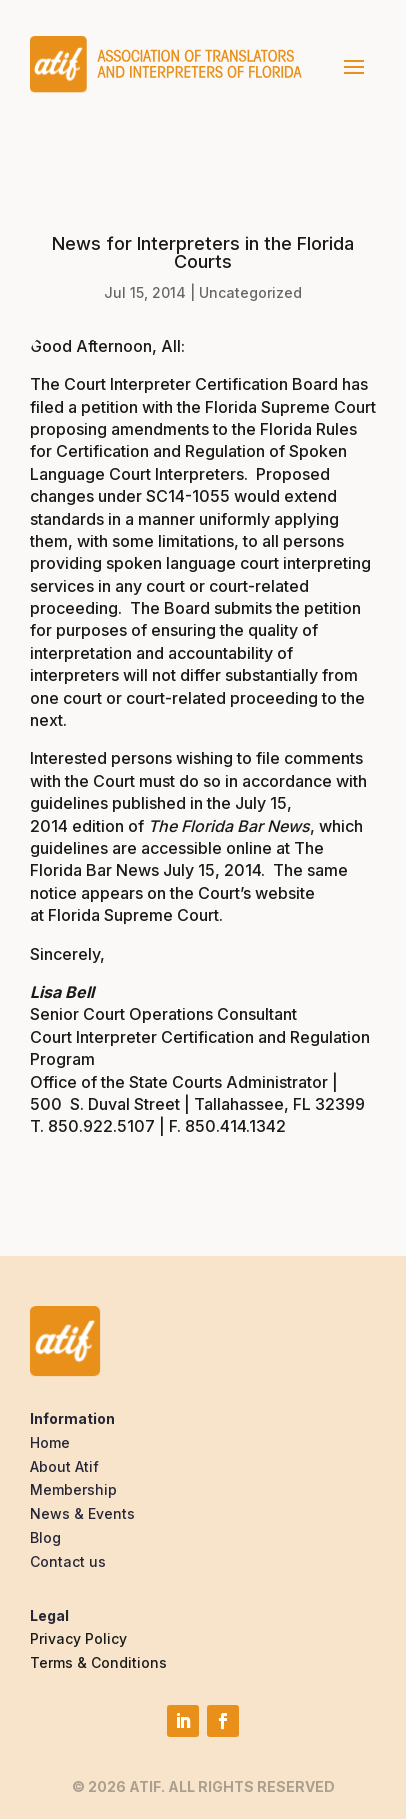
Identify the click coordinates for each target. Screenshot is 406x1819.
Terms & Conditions (98, 1662)
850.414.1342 (235, 1126)
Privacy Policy (78, 1638)
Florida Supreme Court (131, 915)
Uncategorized (250, 292)
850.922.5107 (101, 1126)
